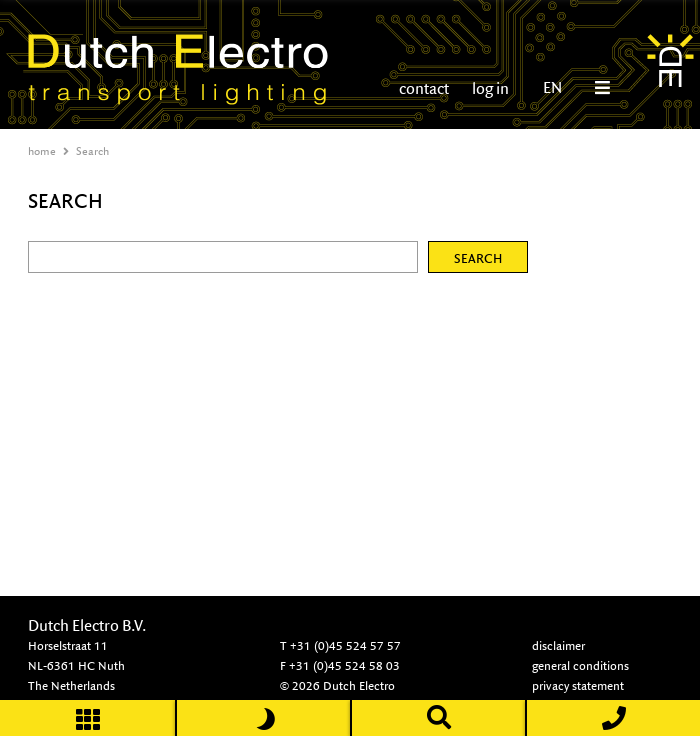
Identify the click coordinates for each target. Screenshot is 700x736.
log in (489, 88)
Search (92, 151)
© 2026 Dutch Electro (337, 685)
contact (424, 88)
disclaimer (558, 645)
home (42, 151)
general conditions (580, 665)
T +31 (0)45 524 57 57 (340, 645)
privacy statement (578, 685)
